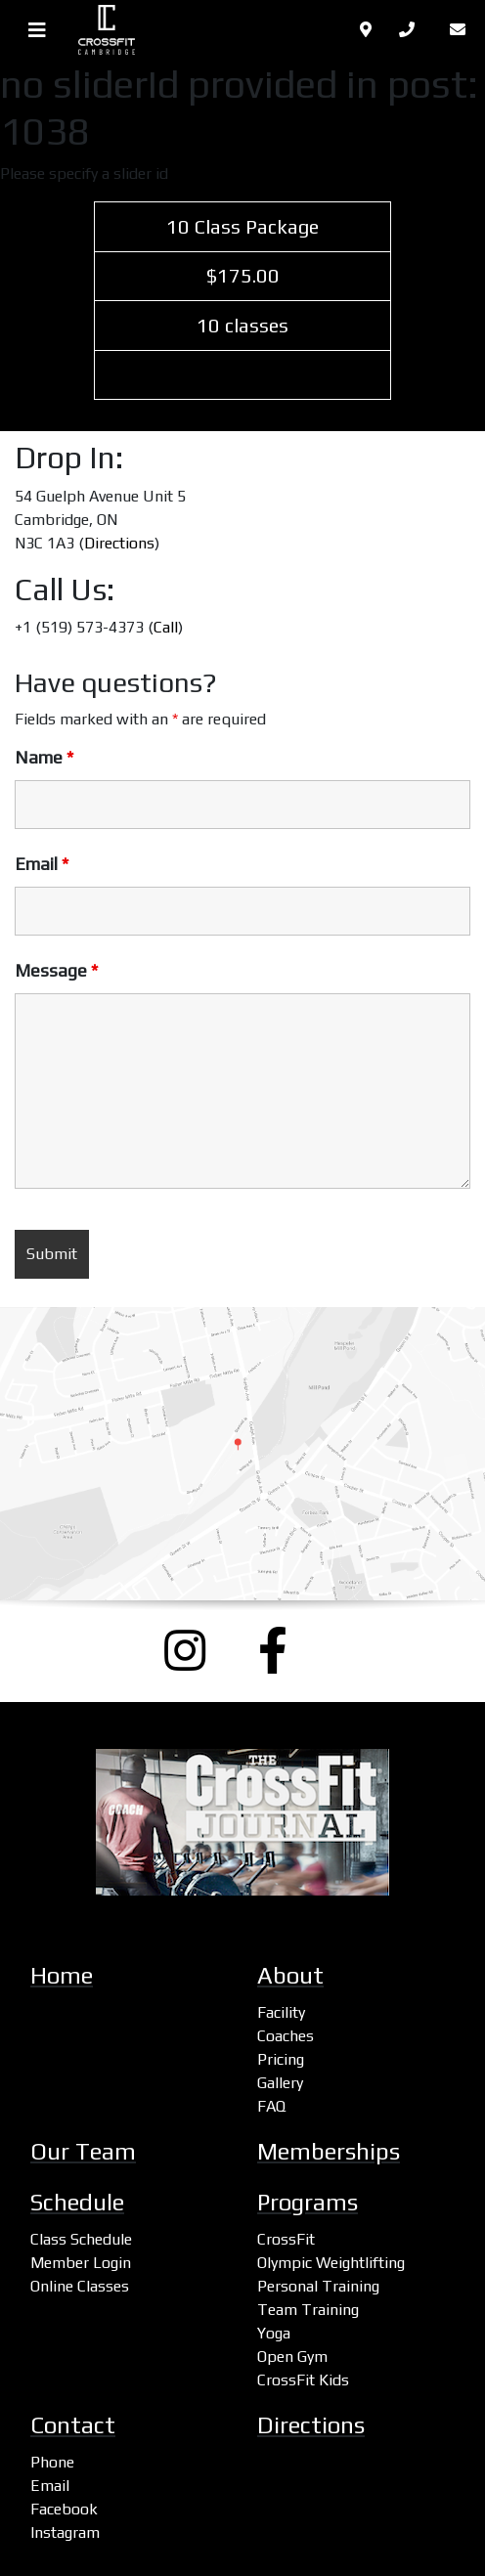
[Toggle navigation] (37, 30)
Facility (281, 2012)
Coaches (285, 2036)
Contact (72, 2425)
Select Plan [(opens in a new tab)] (243, 375)
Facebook (64, 2509)
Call (166, 627)
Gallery (280, 2083)
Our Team (83, 2151)
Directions (119, 543)
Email (41, 864)
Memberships (328, 2151)
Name (44, 757)
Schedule (77, 2202)
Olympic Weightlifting (331, 2262)
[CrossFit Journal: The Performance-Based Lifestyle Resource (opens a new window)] (242, 1822)
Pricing (280, 2059)
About (290, 1975)
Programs (307, 2202)
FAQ (271, 2106)
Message (56, 971)
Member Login (80, 2262)
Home (61, 1975)
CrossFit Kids (303, 2380)
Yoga (273, 2333)
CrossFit (286, 2239)
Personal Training (318, 2286)
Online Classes (79, 2286)
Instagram (65, 2532)
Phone (52, 2462)
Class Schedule (81, 2239)
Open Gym (292, 2356)
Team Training (308, 2309)
